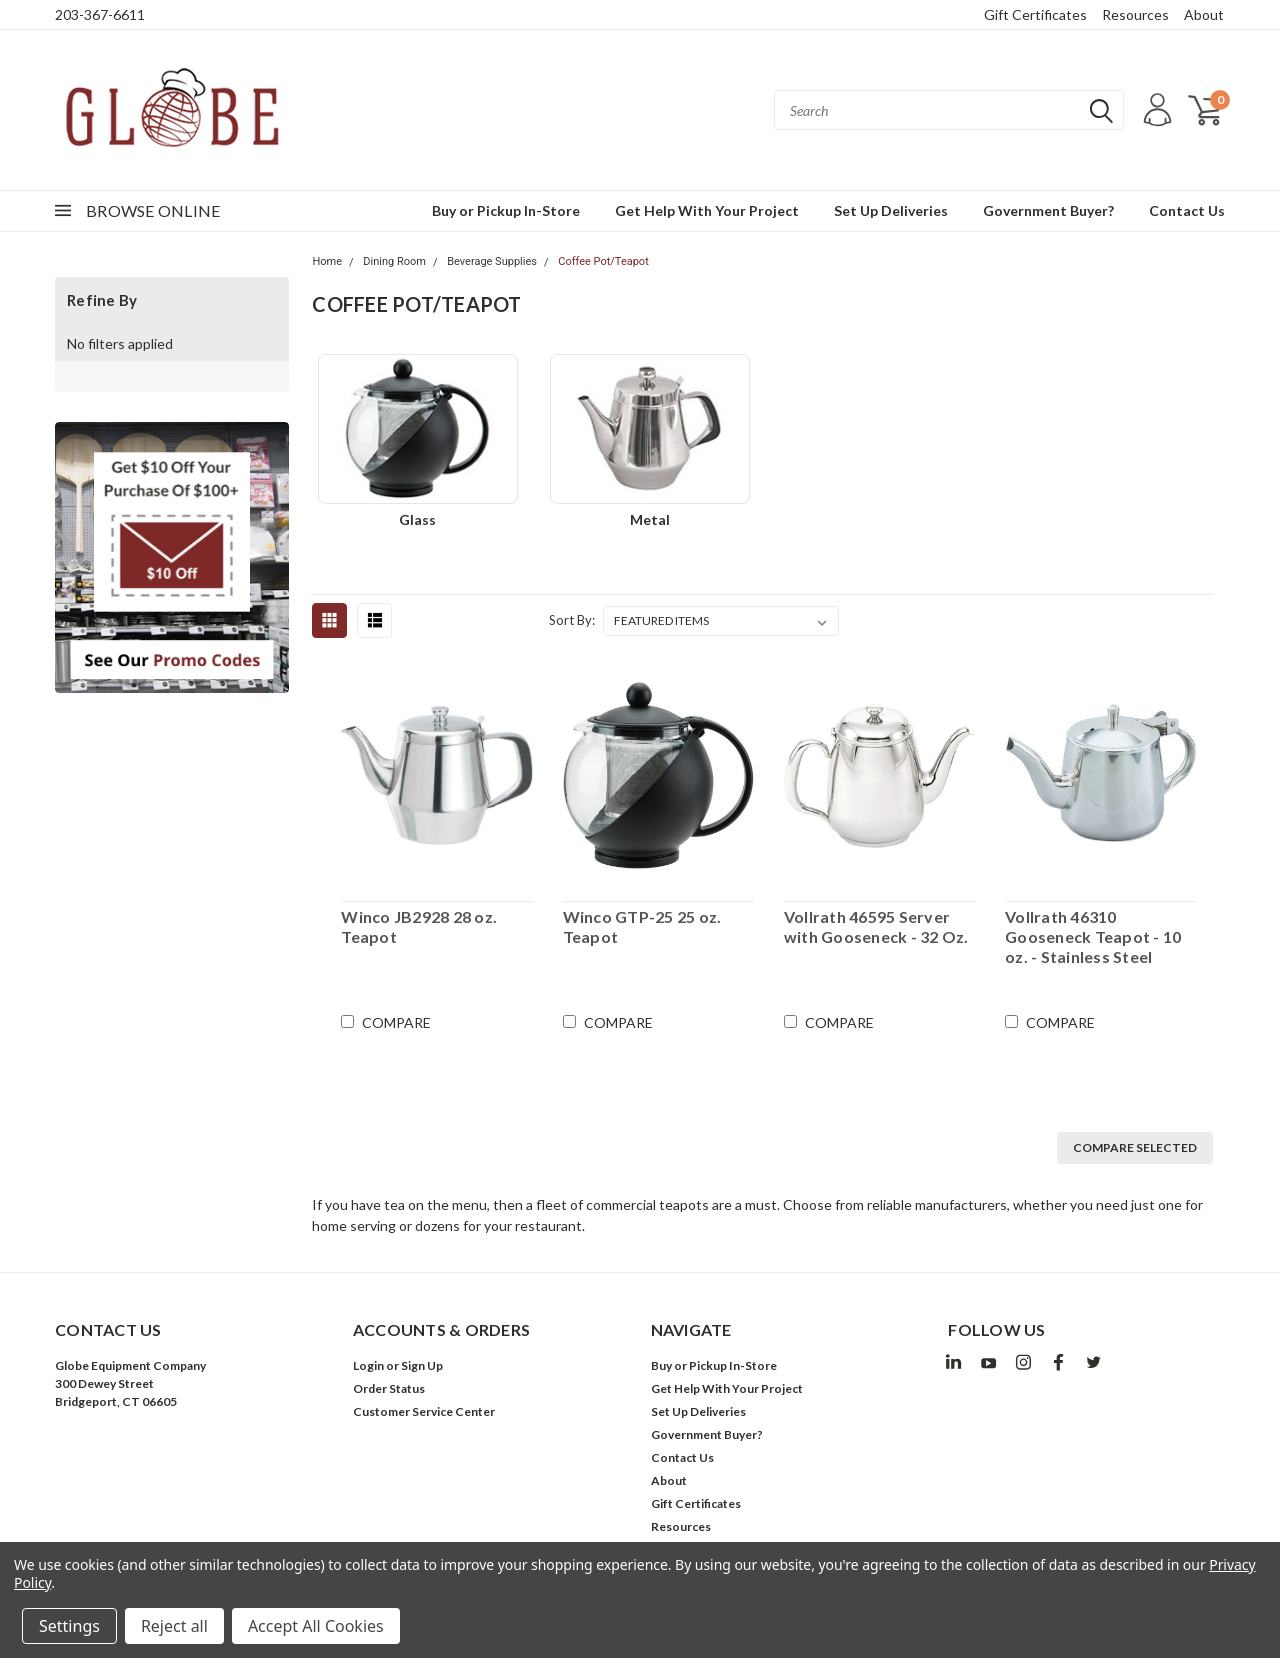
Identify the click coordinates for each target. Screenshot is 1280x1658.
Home (327, 261)
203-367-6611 (100, 14)
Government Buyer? (1048, 210)
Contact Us (1187, 210)
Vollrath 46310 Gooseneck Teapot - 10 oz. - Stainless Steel (1093, 936)
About (1204, 14)
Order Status (389, 1388)
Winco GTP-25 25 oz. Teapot (642, 926)
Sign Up (422, 1365)
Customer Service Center (424, 1411)
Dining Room (394, 261)
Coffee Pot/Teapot (603, 261)
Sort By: (572, 620)
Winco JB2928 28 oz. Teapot (419, 926)
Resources (1135, 14)
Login (368, 1365)
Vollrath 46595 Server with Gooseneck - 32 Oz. (876, 926)
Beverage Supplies (492, 261)
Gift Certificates (1035, 14)
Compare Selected (1135, 1147)
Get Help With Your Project (707, 210)
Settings (69, 1626)
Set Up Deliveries (891, 210)
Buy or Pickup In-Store (506, 210)
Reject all (174, 1626)
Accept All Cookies (316, 1626)
